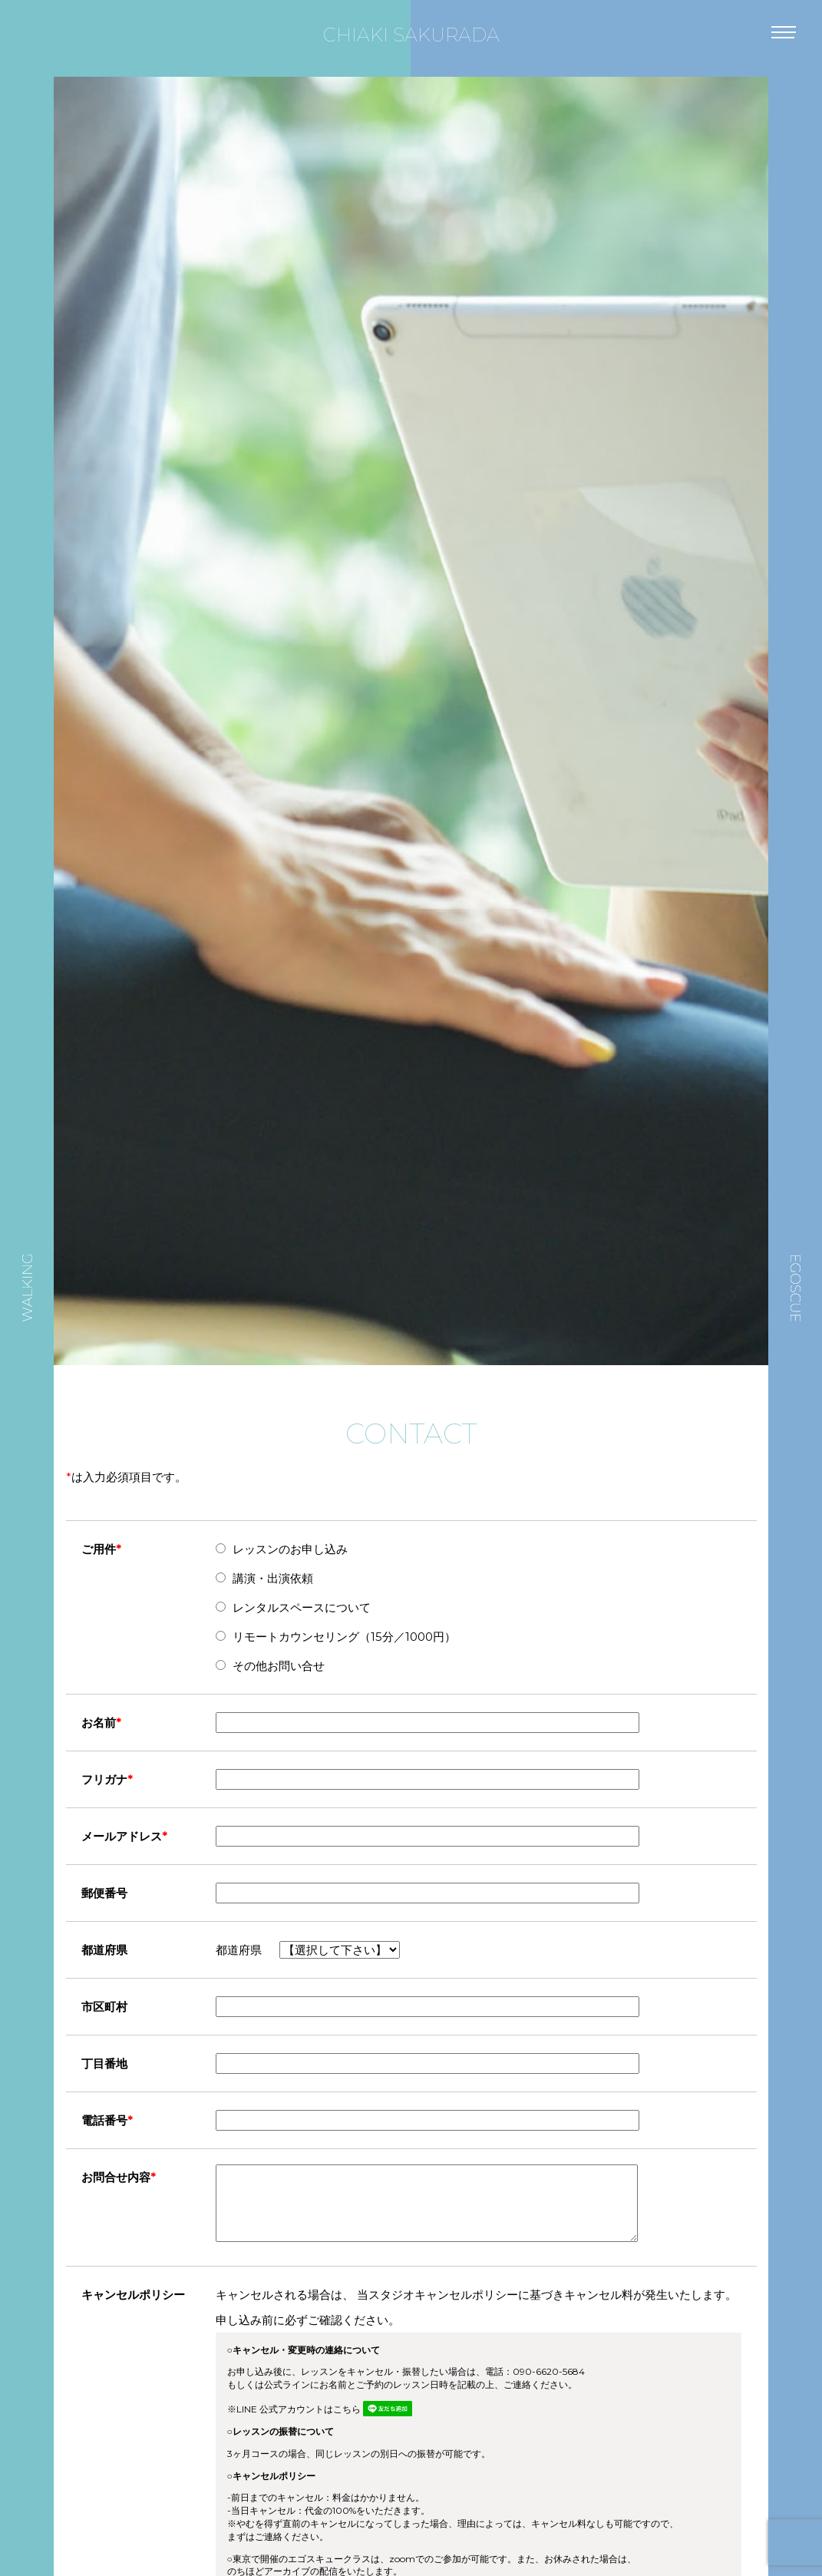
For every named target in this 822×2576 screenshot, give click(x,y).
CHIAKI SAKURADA (411, 35)
